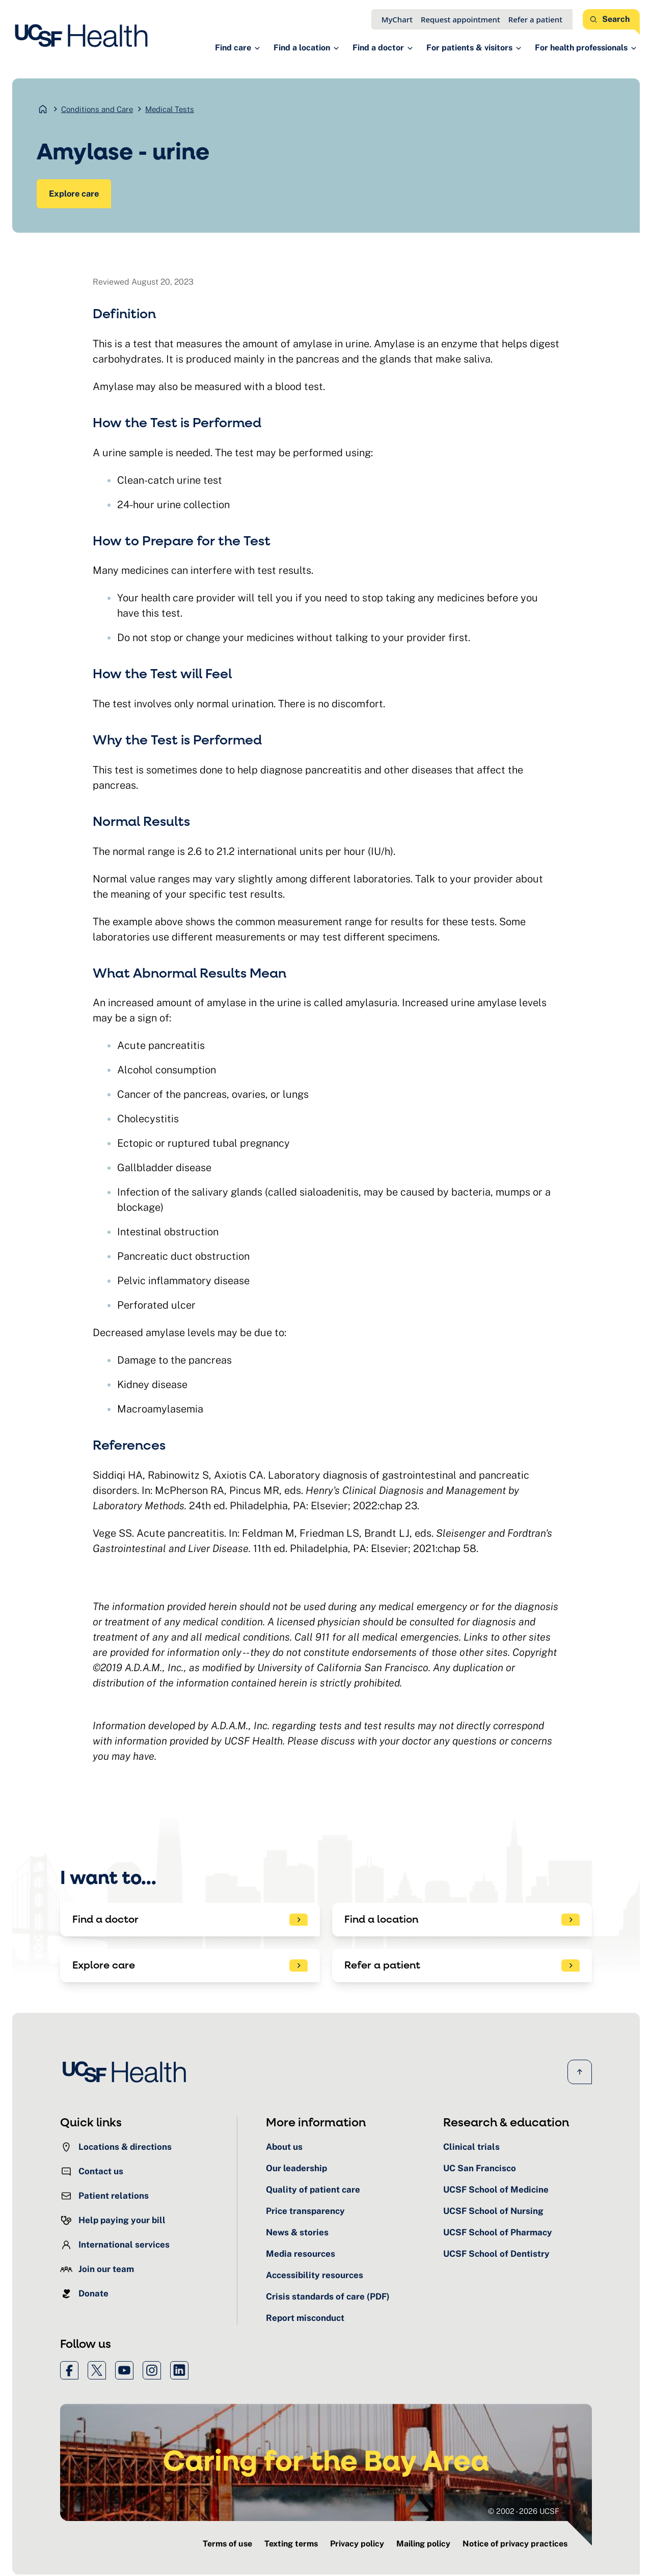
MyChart (397, 19)
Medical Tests (169, 109)
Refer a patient (535, 19)
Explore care (75, 194)
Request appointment (460, 19)
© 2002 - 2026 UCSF (523, 2512)
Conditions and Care (97, 109)
